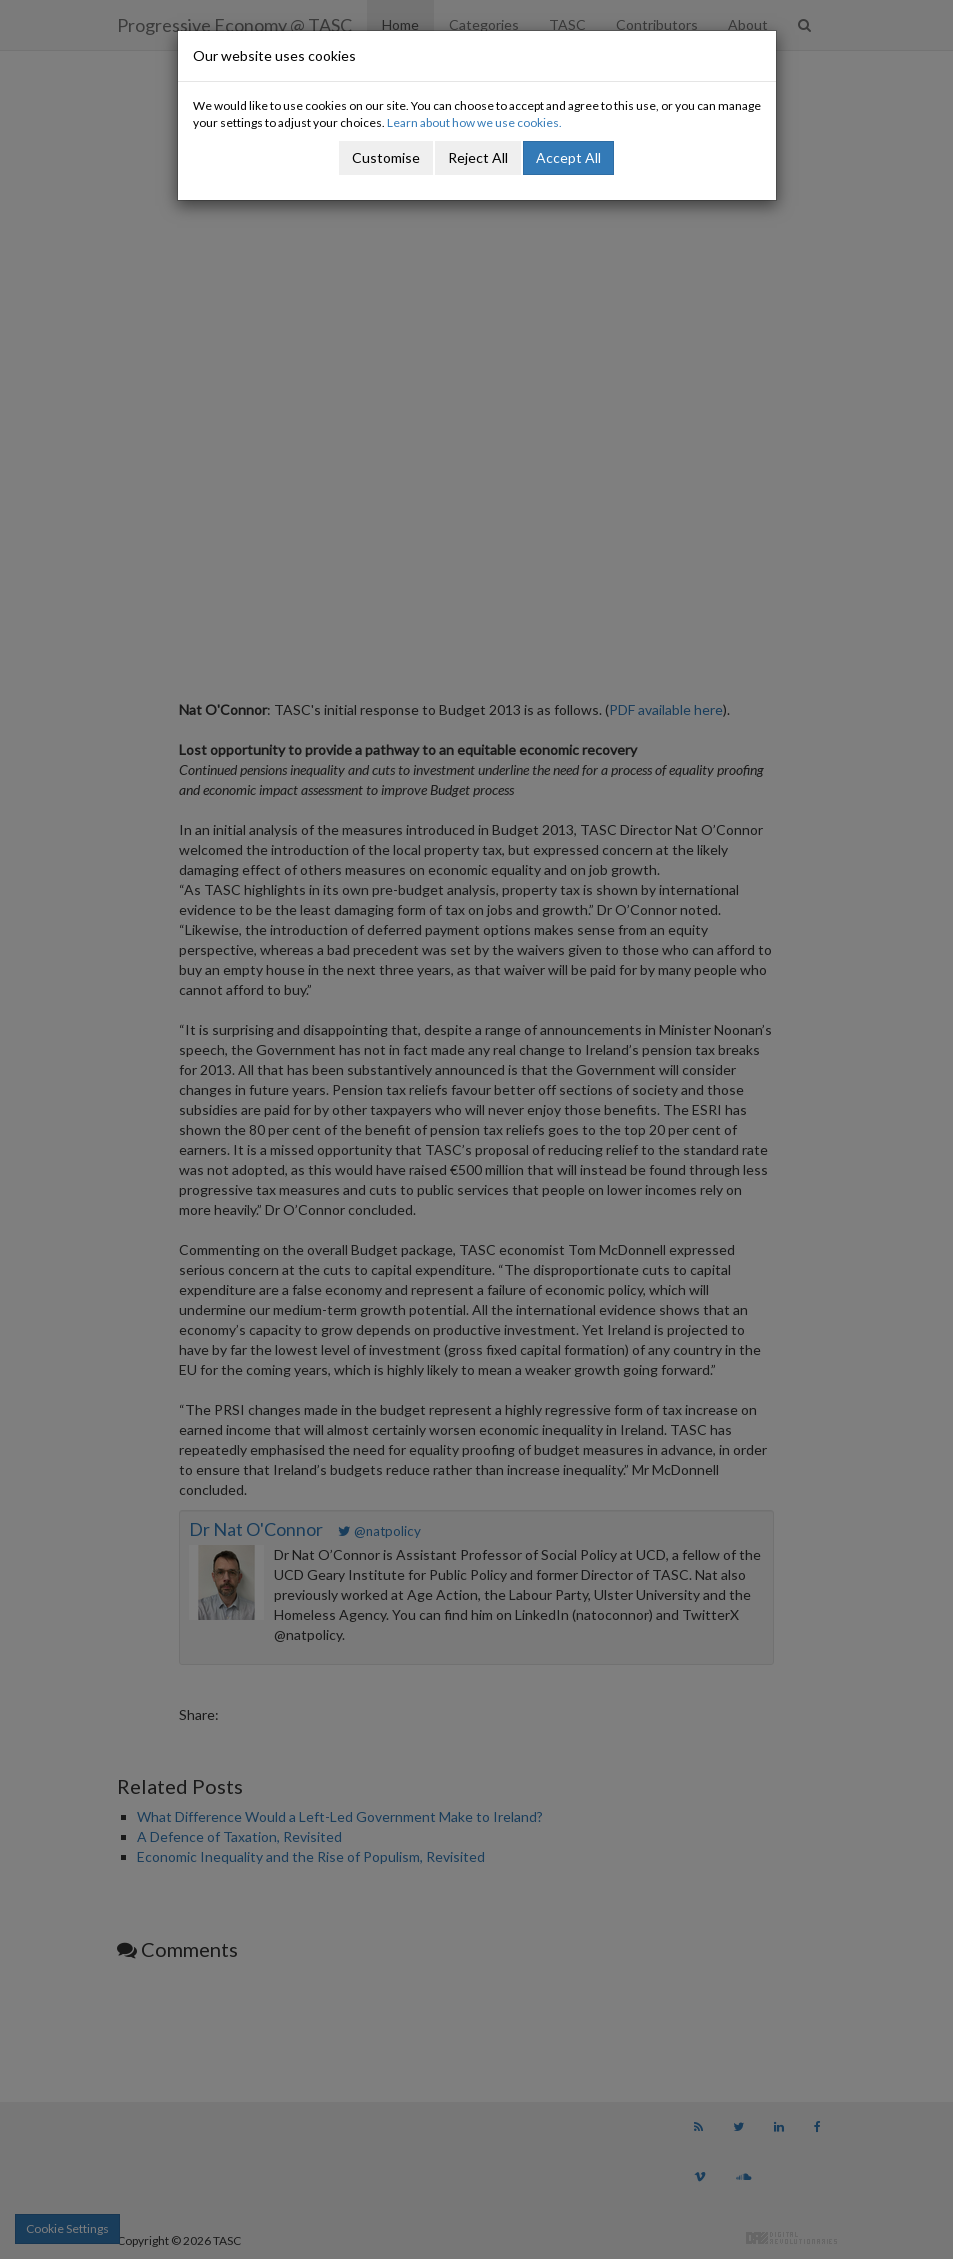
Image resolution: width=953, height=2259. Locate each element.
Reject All (478, 157)
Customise (386, 157)
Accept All (568, 157)
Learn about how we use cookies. (474, 122)
